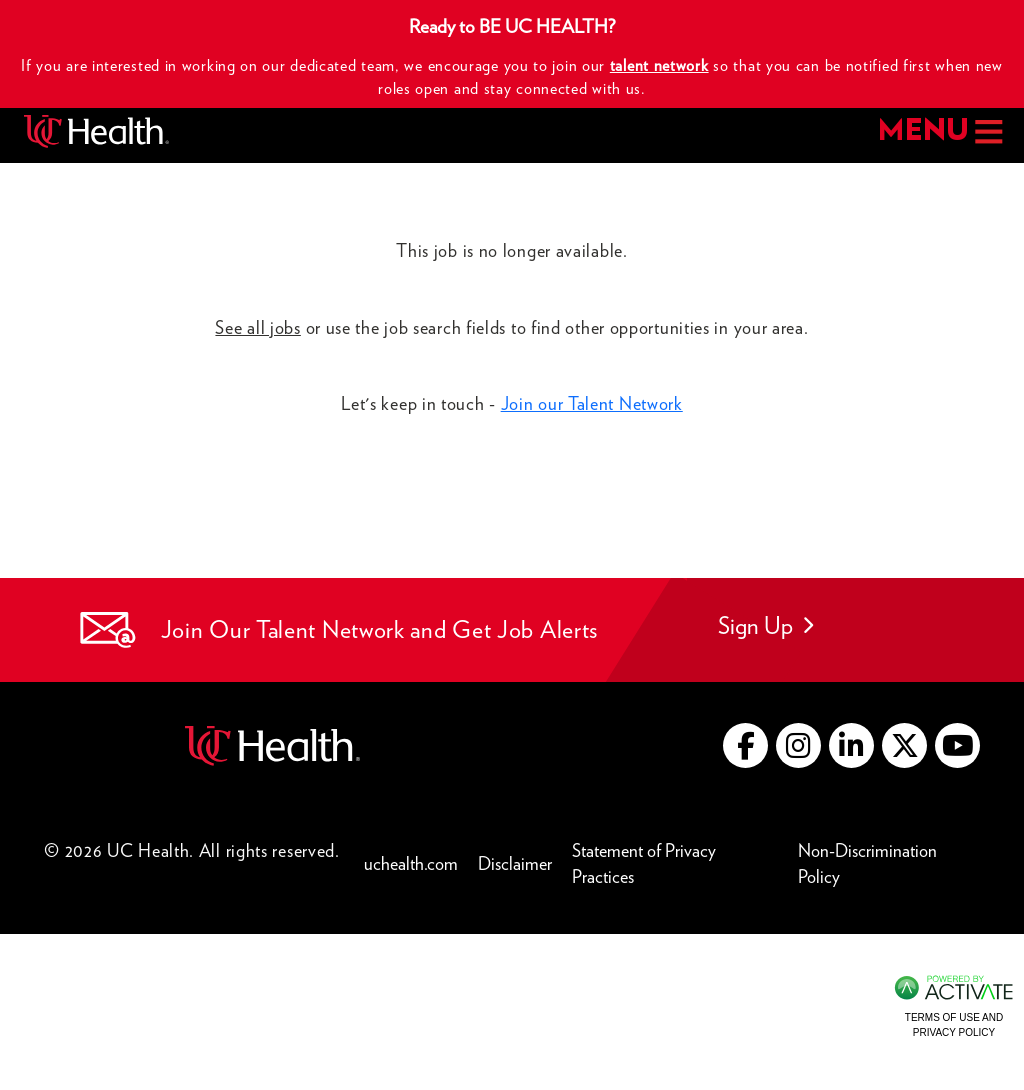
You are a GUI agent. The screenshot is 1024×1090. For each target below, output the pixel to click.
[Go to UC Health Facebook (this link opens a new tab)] (745, 745)
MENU (938, 131)
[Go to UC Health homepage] (96, 131)
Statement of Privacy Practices (680, 863)
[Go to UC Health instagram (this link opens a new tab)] (798, 745)
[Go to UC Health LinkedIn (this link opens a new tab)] (851, 745)
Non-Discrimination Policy (889, 863)
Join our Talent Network (592, 403)
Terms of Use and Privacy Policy (954, 1024)
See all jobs (257, 327)
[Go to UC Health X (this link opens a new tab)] (904, 745)
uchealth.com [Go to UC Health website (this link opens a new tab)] (411, 863)
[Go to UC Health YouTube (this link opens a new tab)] (957, 745)
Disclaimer (520, 862)
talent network (659, 65)
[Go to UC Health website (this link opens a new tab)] (272, 743)
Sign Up (765, 625)
